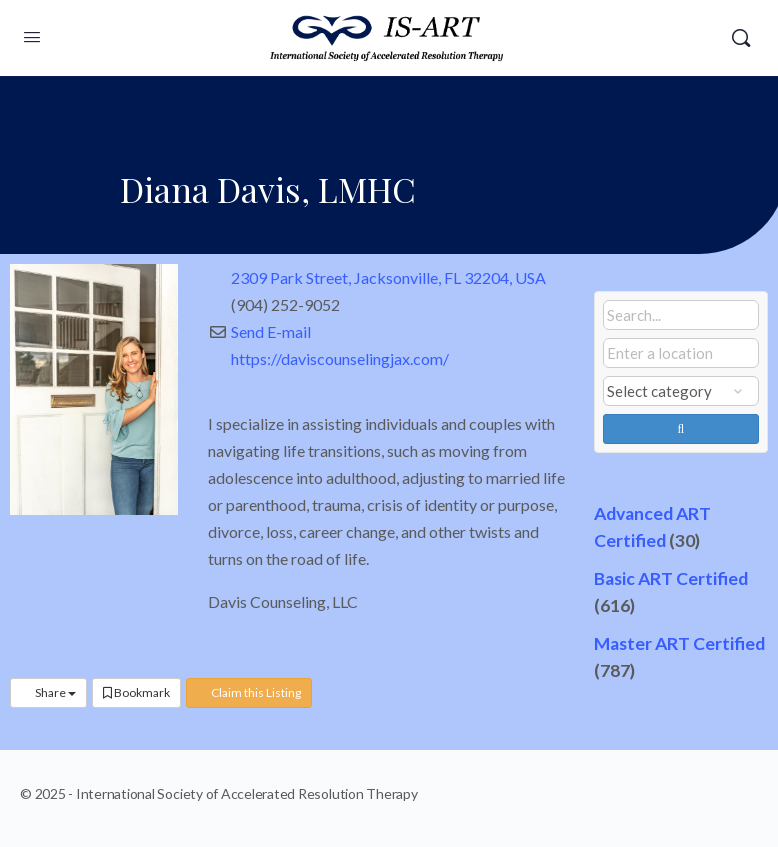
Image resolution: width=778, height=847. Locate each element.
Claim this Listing (249, 692)
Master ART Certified (679, 643)
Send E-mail (271, 331)
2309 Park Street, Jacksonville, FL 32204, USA (388, 277)
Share (48, 692)
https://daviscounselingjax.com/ (340, 358)
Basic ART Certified (671, 578)
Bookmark (136, 692)
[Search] (741, 38)
